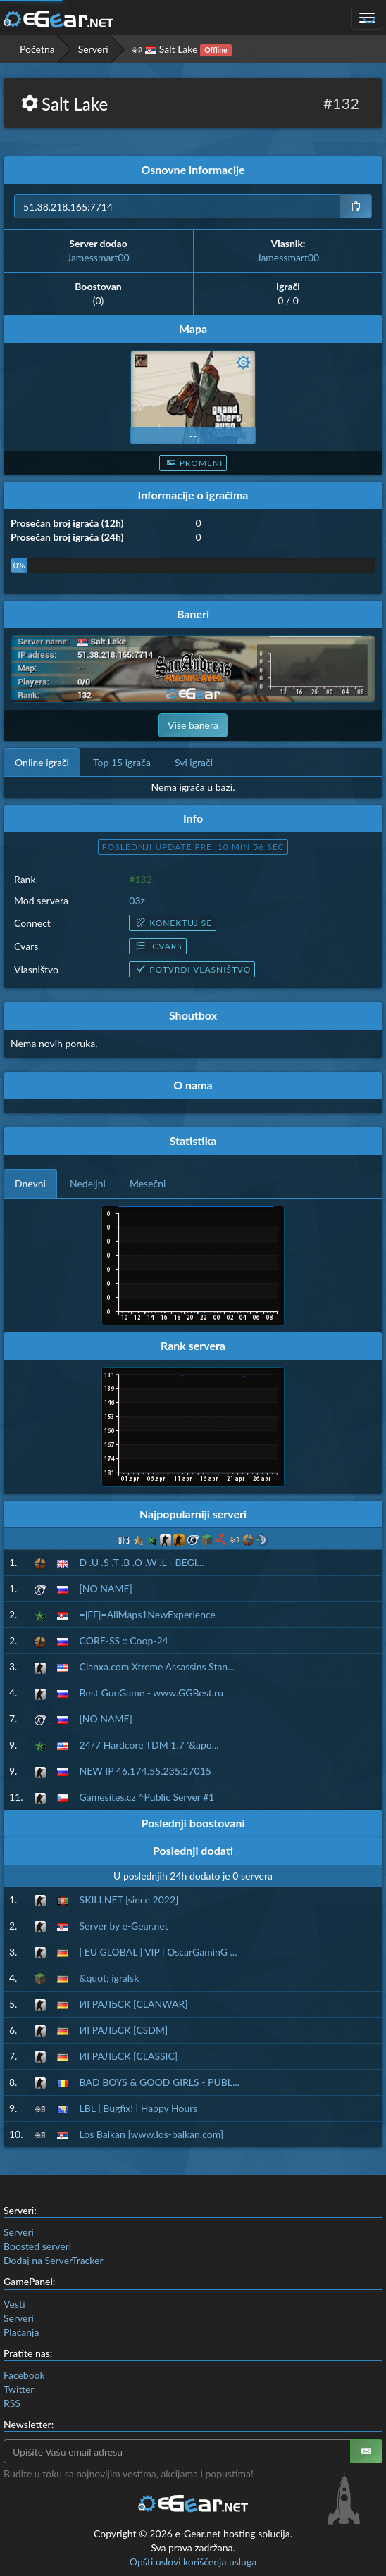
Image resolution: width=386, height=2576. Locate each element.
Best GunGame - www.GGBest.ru (151, 1693)
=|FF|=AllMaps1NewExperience (148, 1614)
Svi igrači (194, 762)
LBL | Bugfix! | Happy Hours (139, 2108)
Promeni (193, 463)
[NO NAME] (106, 1588)
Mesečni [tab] (148, 1183)
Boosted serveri (37, 2246)
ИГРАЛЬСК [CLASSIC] (129, 2056)
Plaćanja (21, 2332)
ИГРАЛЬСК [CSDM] (124, 2030)
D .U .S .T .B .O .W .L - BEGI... (142, 1562)
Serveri (93, 49)
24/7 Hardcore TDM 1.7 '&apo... (149, 1745)
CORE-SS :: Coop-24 (124, 1640)
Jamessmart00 (98, 257)
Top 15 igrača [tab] (122, 762)
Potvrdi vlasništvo (192, 969)
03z (137, 900)
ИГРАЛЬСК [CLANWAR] (134, 2004)
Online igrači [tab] (42, 762)
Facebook (24, 2375)
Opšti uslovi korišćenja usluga (193, 2562)
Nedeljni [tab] (88, 1183)
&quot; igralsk (109, 1978)
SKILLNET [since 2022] (129, 1900)
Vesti (14, 2304)
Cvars (157, 946)
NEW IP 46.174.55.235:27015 (145, 1771)
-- (193, 436)
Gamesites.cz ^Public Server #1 (147, 1797)
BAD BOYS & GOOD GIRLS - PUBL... (159, 2082)
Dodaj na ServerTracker (53, 2260)
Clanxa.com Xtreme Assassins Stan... (157, 1666)
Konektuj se (172, 923)
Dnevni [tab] (30, 1183)
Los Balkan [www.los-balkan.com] (152, 2134)
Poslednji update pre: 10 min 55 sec (193, 847)
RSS (12, 2403)
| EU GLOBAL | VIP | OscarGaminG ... (158, 1952)
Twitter (19, 2389)
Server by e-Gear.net (124, 1926)
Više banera (193, 725)
